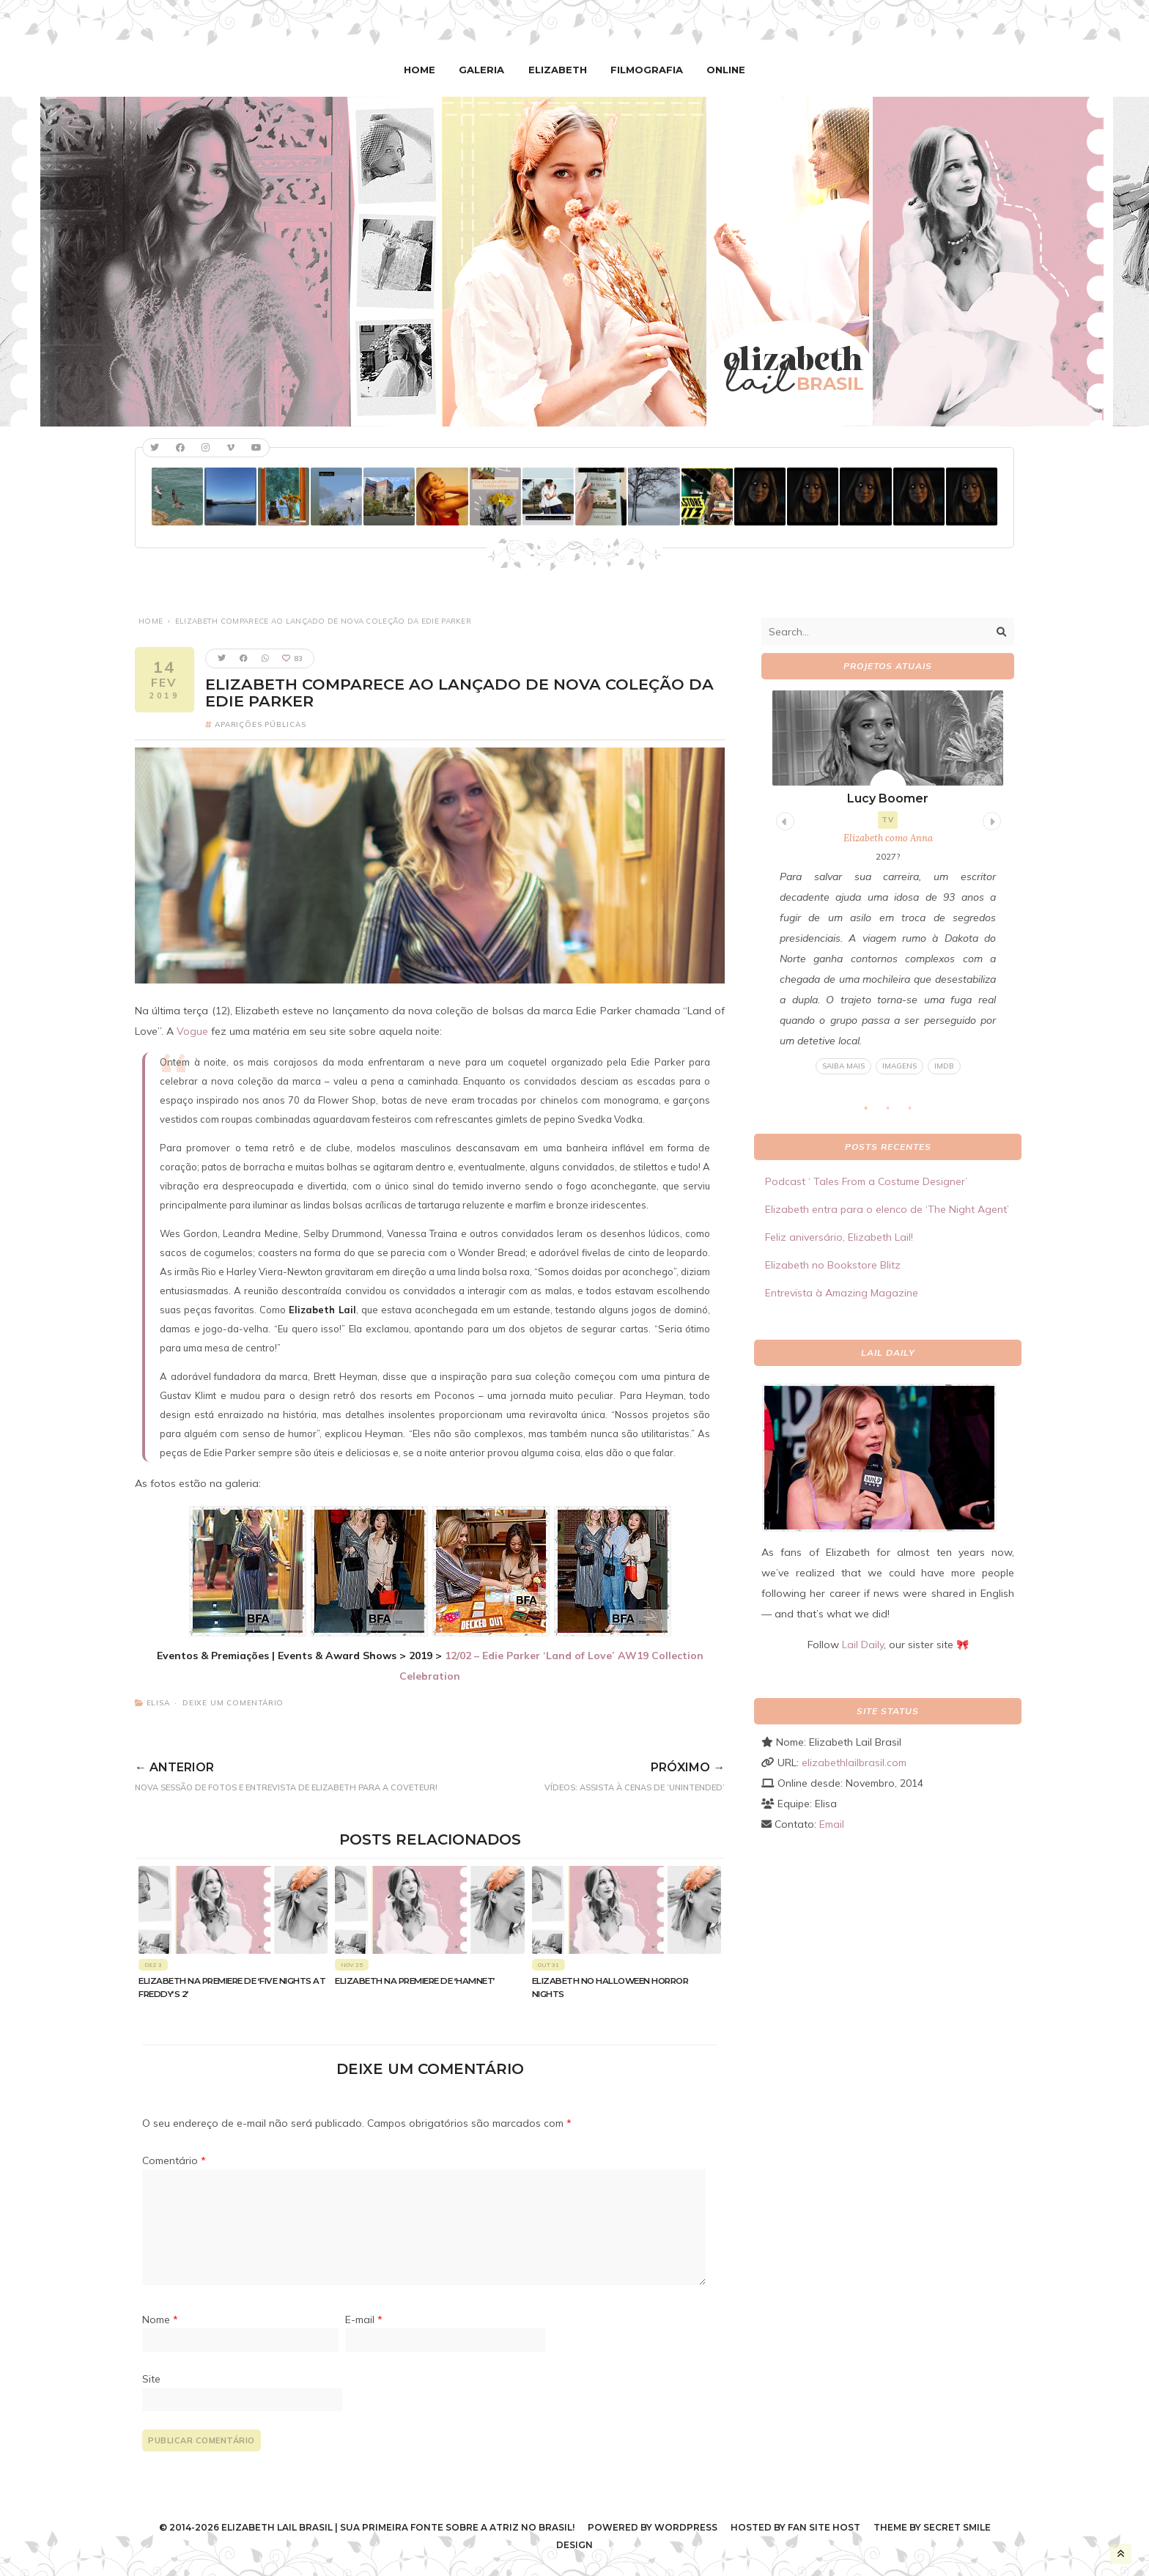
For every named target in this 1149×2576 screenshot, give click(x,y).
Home (424, 69)
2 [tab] (895, 1112)
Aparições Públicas (260, 724)
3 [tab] (917, 1112)
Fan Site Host (824, 2527)
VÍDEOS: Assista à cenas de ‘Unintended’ (615, 1774)
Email (831, 1824)
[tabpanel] (888, 883)
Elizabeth (558, 69)
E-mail (364, 2318)
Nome (160, 2318)
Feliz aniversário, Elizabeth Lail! (839, 1237)
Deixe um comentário (233, 1703)
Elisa (158, 1703)
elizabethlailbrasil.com (854, 1762)
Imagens (899, 1066)
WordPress (685, 2527)
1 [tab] (873, 1112)
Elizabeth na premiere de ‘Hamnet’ (415, 1981)
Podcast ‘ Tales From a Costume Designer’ (866, 1181)
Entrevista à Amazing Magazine (841, 1292)
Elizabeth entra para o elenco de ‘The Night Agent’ (887, 1209)
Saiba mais (843, 1066)
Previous (783, 818)
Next (990, 818)
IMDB (944, 1066)
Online (722, 69)
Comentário (174, 2160)
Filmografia (645, 69)
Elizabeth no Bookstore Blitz (833, 1265)
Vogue (192, 1031)
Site (151, 2378)
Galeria (484, 69)
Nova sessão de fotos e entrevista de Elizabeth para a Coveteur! (320, 1774)
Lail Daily (863, 1644)
